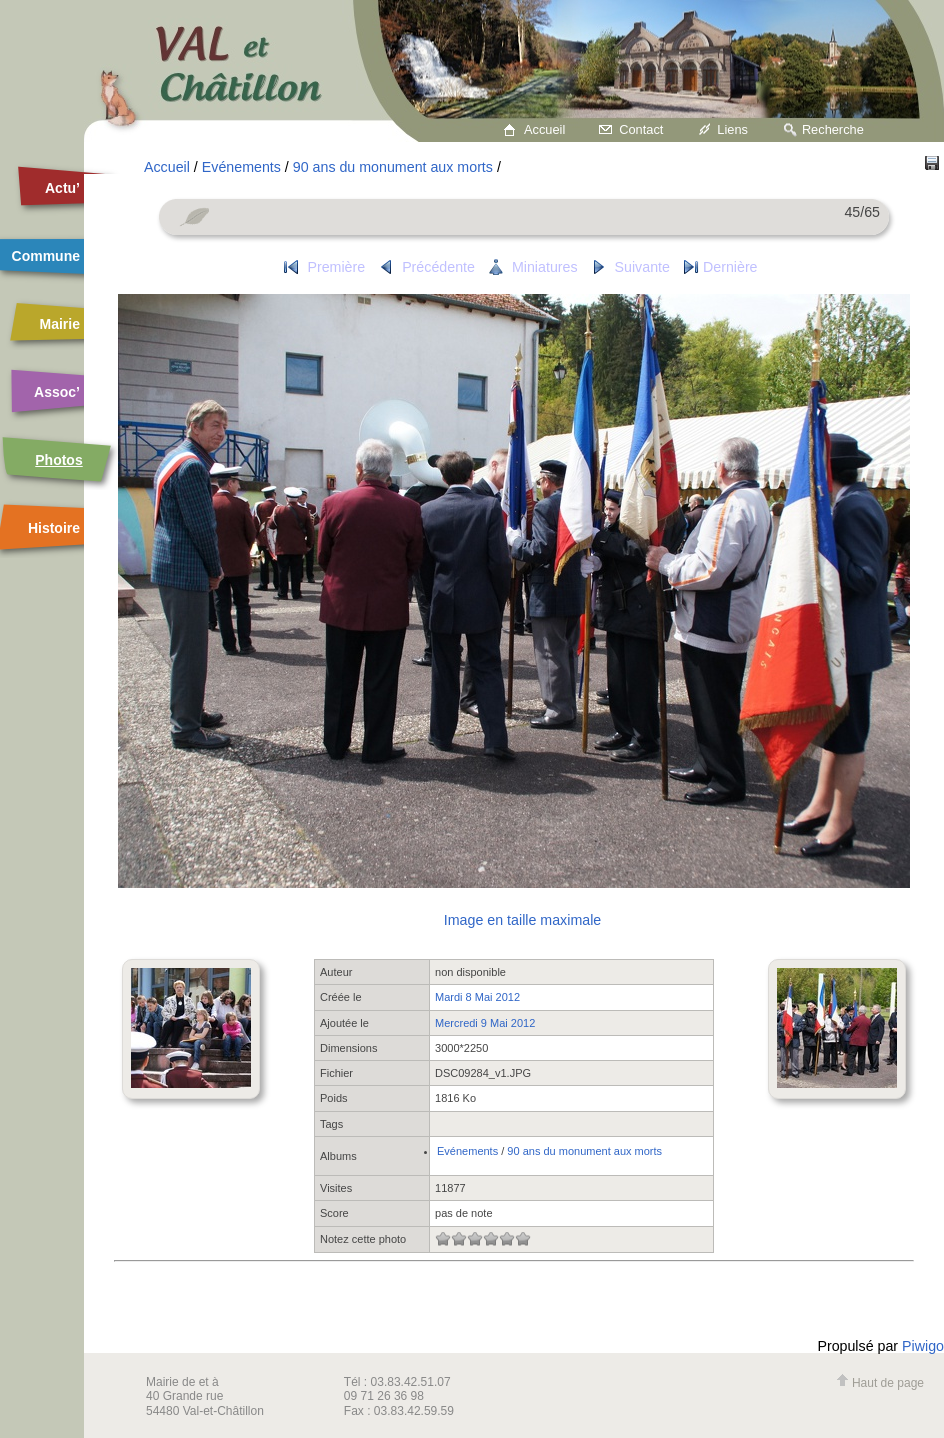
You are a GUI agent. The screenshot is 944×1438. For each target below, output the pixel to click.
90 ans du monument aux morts (393, 167)
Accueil (544, 129)
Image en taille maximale (522, 920)
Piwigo (923, 1346)
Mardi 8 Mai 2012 (477, 997)
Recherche (833, 129)
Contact (641, 129)
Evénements (241, 167)
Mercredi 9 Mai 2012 (485, 1023)
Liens (732, 129)
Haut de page (880, 1383)
